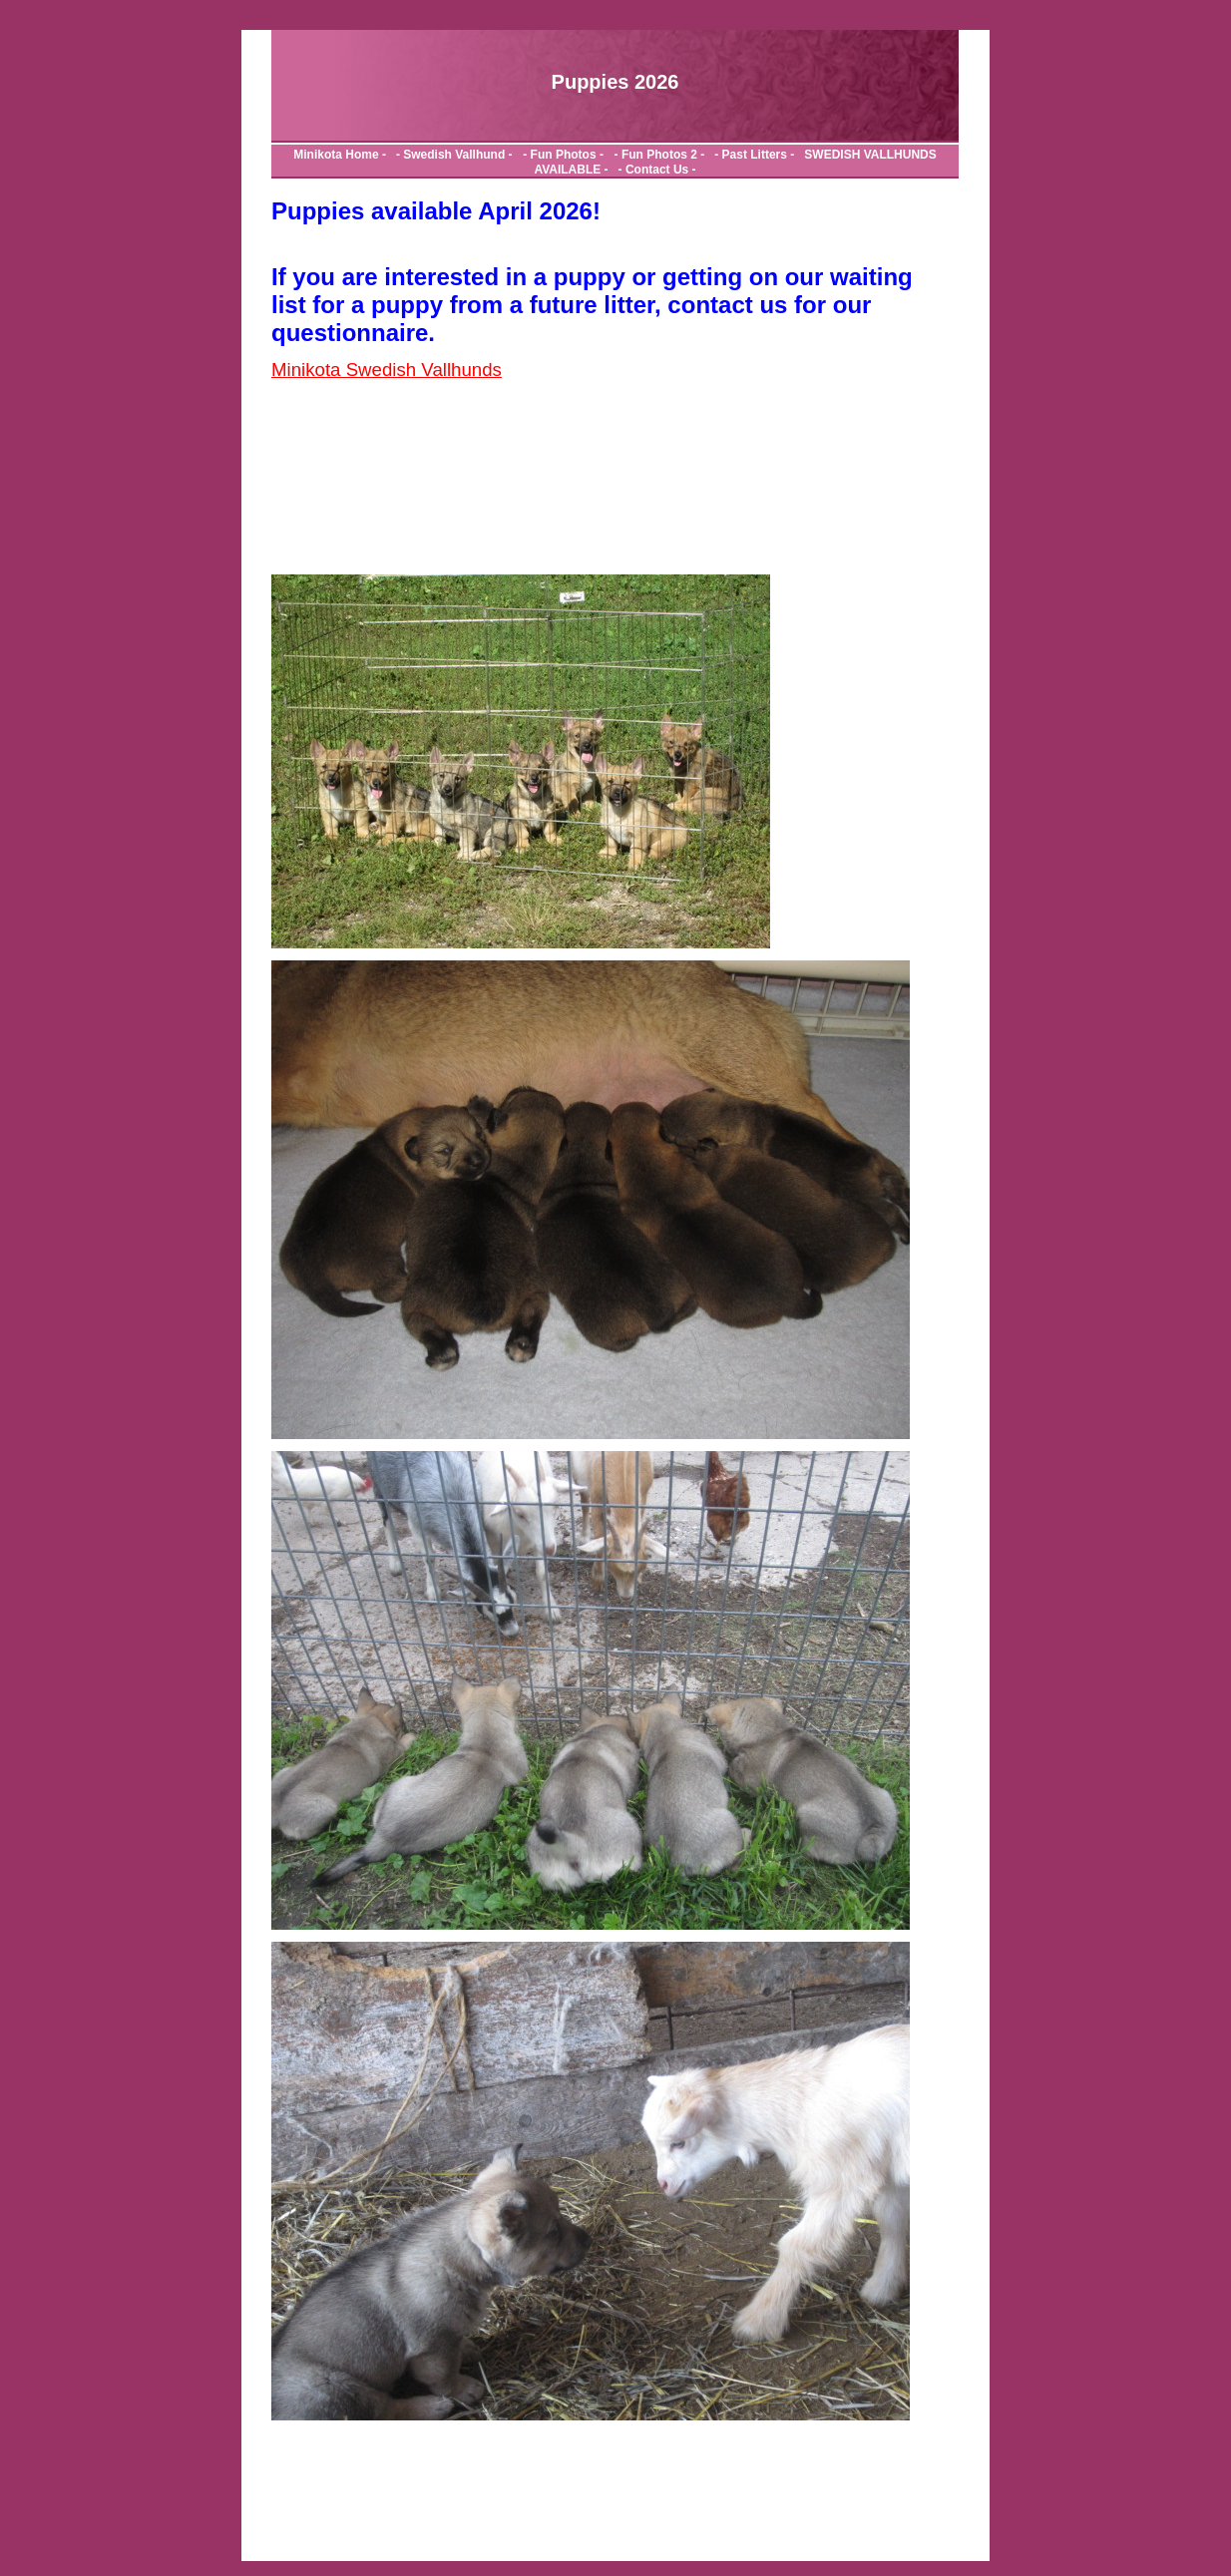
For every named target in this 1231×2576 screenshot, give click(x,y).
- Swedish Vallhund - (450, 155)
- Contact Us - (654, 170)
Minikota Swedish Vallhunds (386, 369)
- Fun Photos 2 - (658, 155)
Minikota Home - (341, 155)
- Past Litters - (753, 155)
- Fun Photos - (560, 155)
